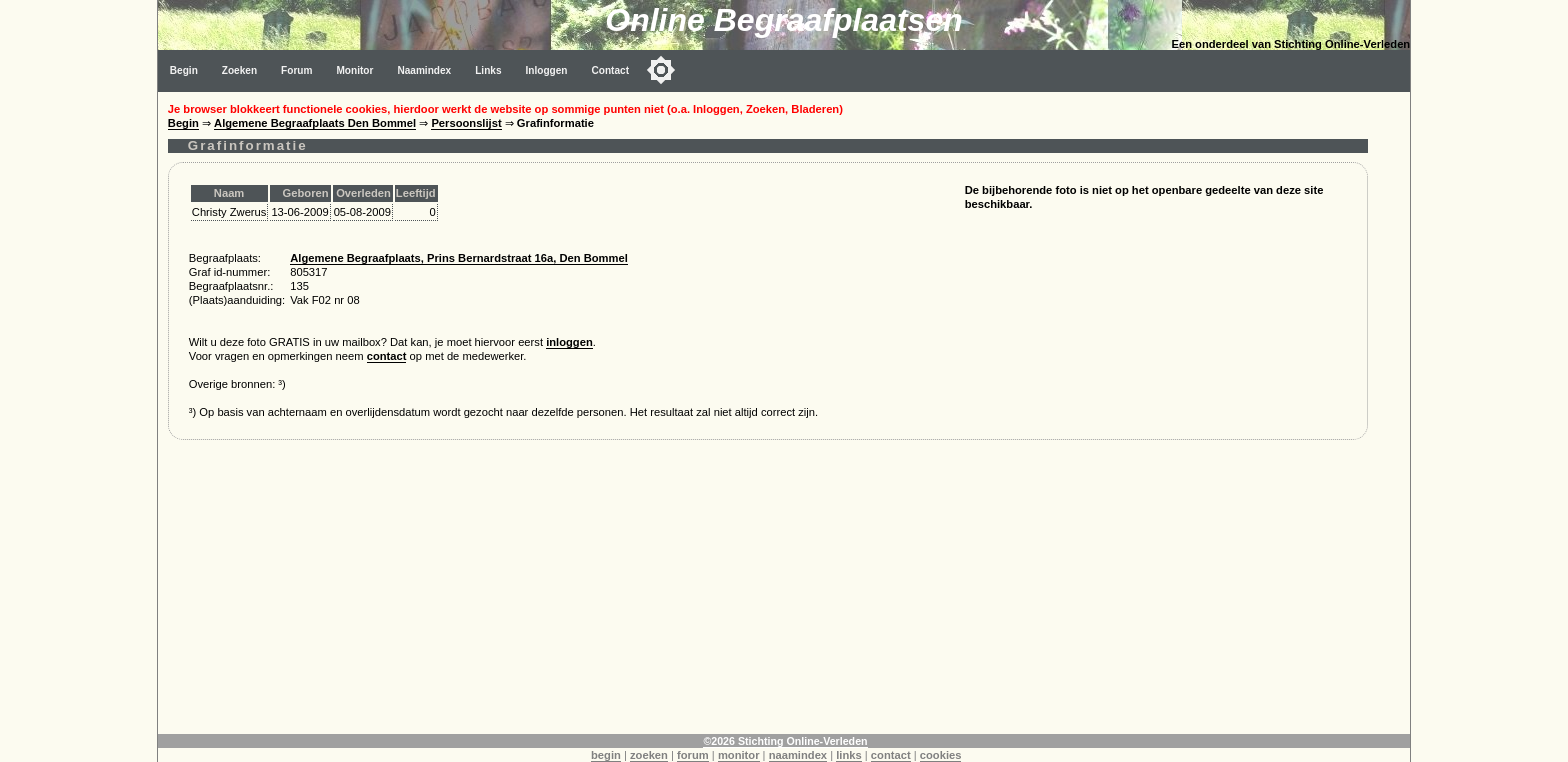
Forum (296, 70)
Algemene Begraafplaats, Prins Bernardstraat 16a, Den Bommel (459, 258)
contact (387, 356)
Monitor (354, 70)
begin (606, 755)
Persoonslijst (466, 123)
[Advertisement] (768, 594)
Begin (184, 70)
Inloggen (547, 70)
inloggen (569, 342)
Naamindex (424, 70)
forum (693, 755)
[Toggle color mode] (661, 70)
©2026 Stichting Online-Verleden (785, 741)
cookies (941, 755)
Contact (611, 70)
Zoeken (239, 70)
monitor (739, 755)
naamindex (798, 755)
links (849, 755)
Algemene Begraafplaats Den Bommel (315, 123)
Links (488, 70)
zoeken (649, 755)
